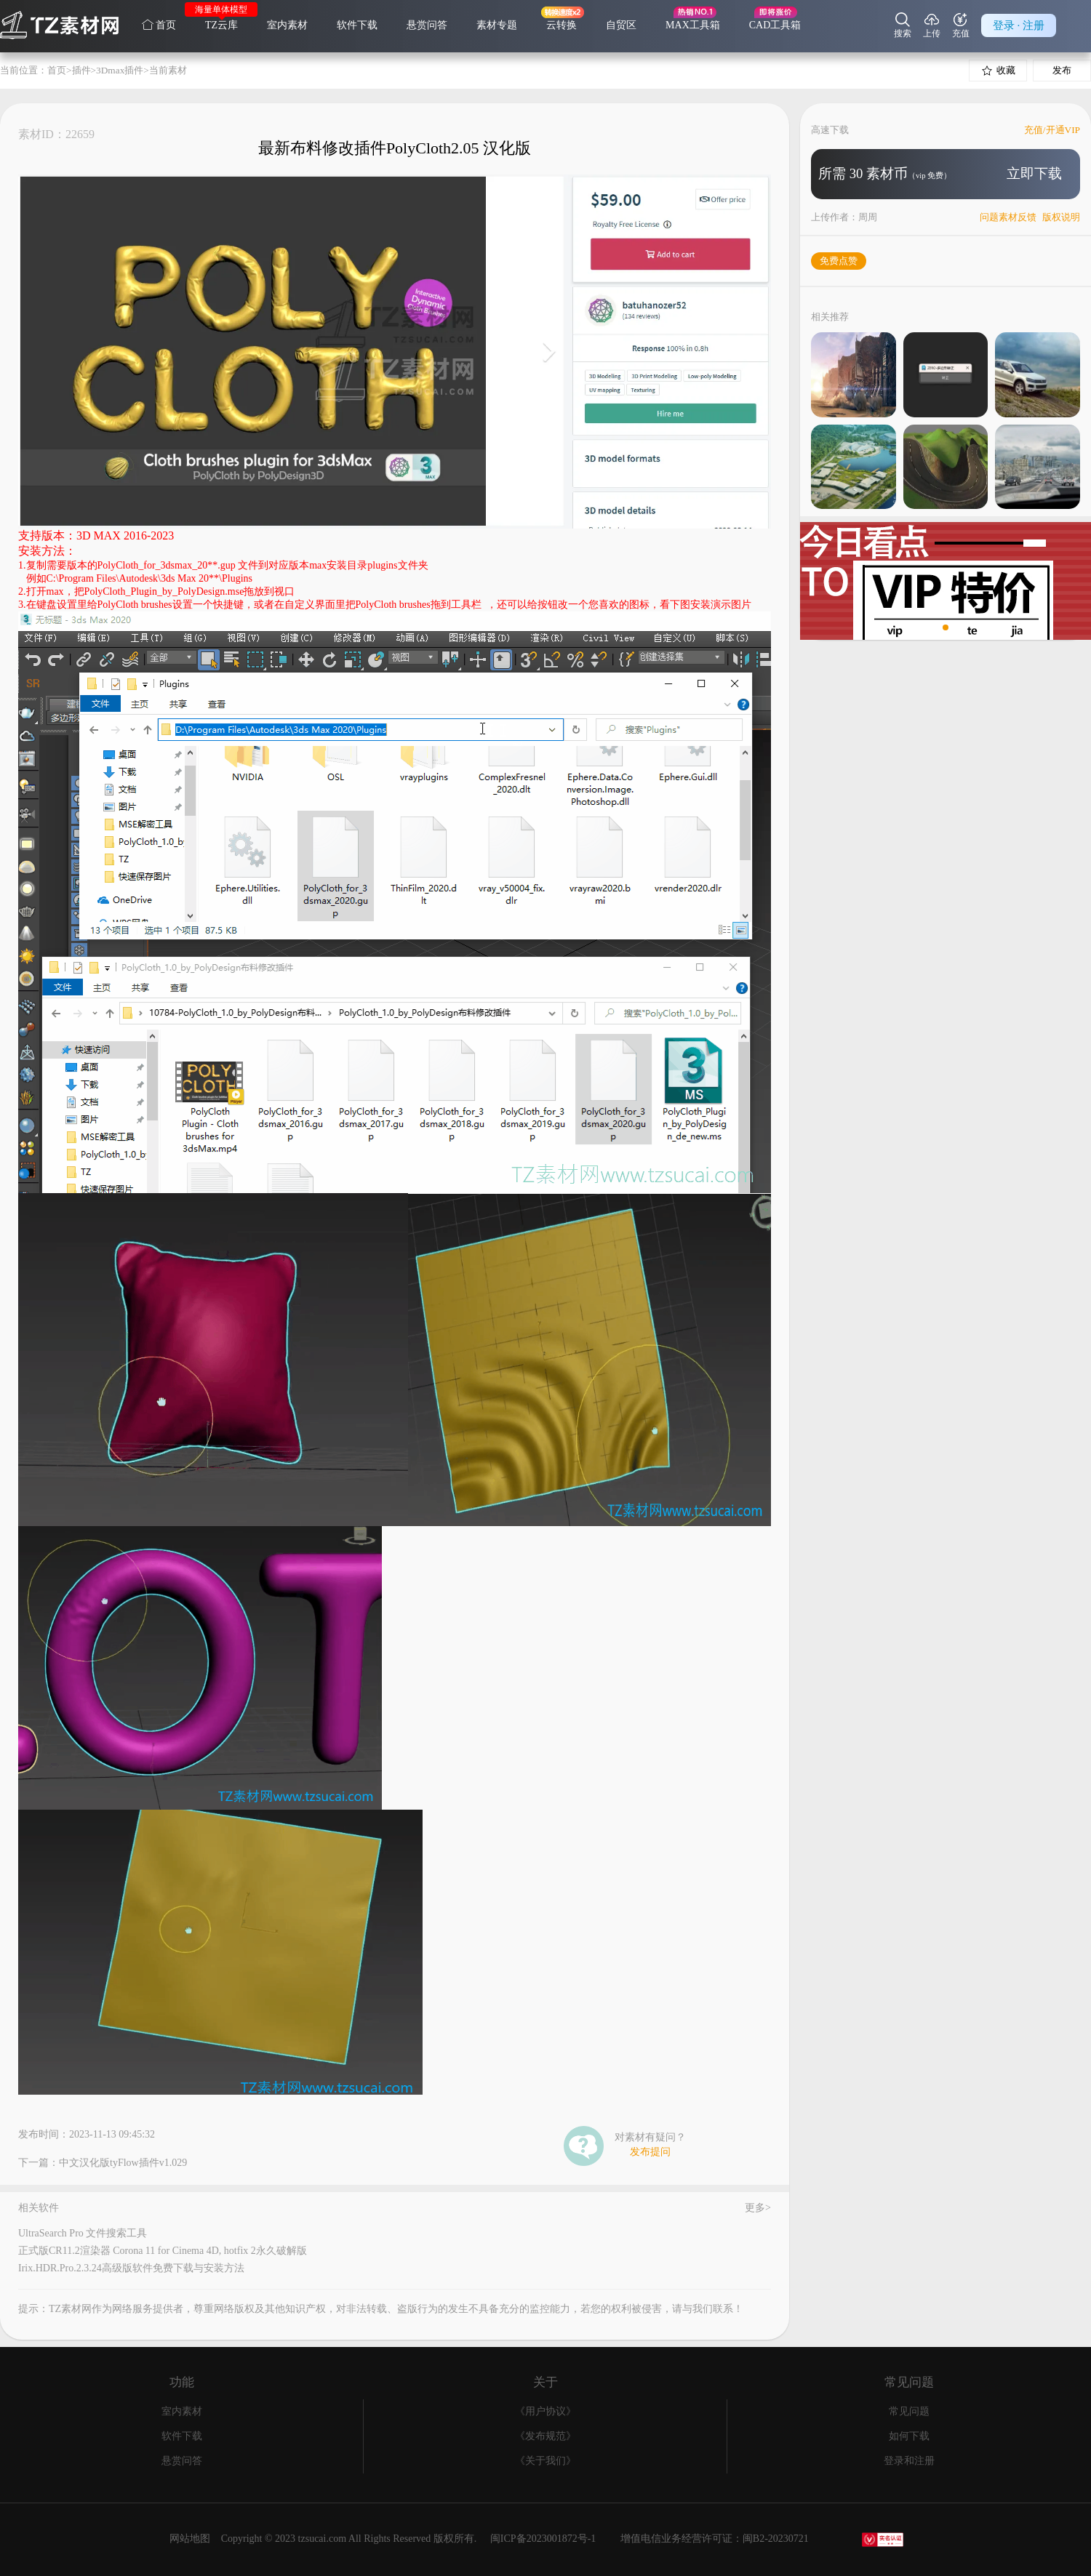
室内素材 (287, 25)
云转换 (561, 25)
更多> (758, 2208)
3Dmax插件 (119, 70)
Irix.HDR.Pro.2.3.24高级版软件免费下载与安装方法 (131, 2268)
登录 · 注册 (1018, 25)
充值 (961, 25)
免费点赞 (839, 260)
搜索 (902, 25)
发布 (1061, 70)
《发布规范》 (545, 2436)
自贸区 (621, 25)
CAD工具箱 (775, 25)
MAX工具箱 (693, 25)
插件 (81, 70)
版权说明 (1061, 217)
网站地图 (189, 2538)
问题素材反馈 (1008, 217)
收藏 (998, 70)
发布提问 (650, 2152)
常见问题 (909, 2411)
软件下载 (357, 25)
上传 (931, 25)
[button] (934, 627)
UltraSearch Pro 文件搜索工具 (82, 2233)
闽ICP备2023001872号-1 (543, 2538)
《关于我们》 (545, 2460)
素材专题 (496, 25)
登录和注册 (909, 2460)
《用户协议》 (545, 2411)
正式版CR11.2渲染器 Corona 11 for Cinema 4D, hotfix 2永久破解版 (162, 2250)
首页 (159, 25)
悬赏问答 (427, 25)
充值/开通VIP (1052, 130)
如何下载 (909, 2436)
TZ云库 (221, 25)
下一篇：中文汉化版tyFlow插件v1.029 (102, 2163)
